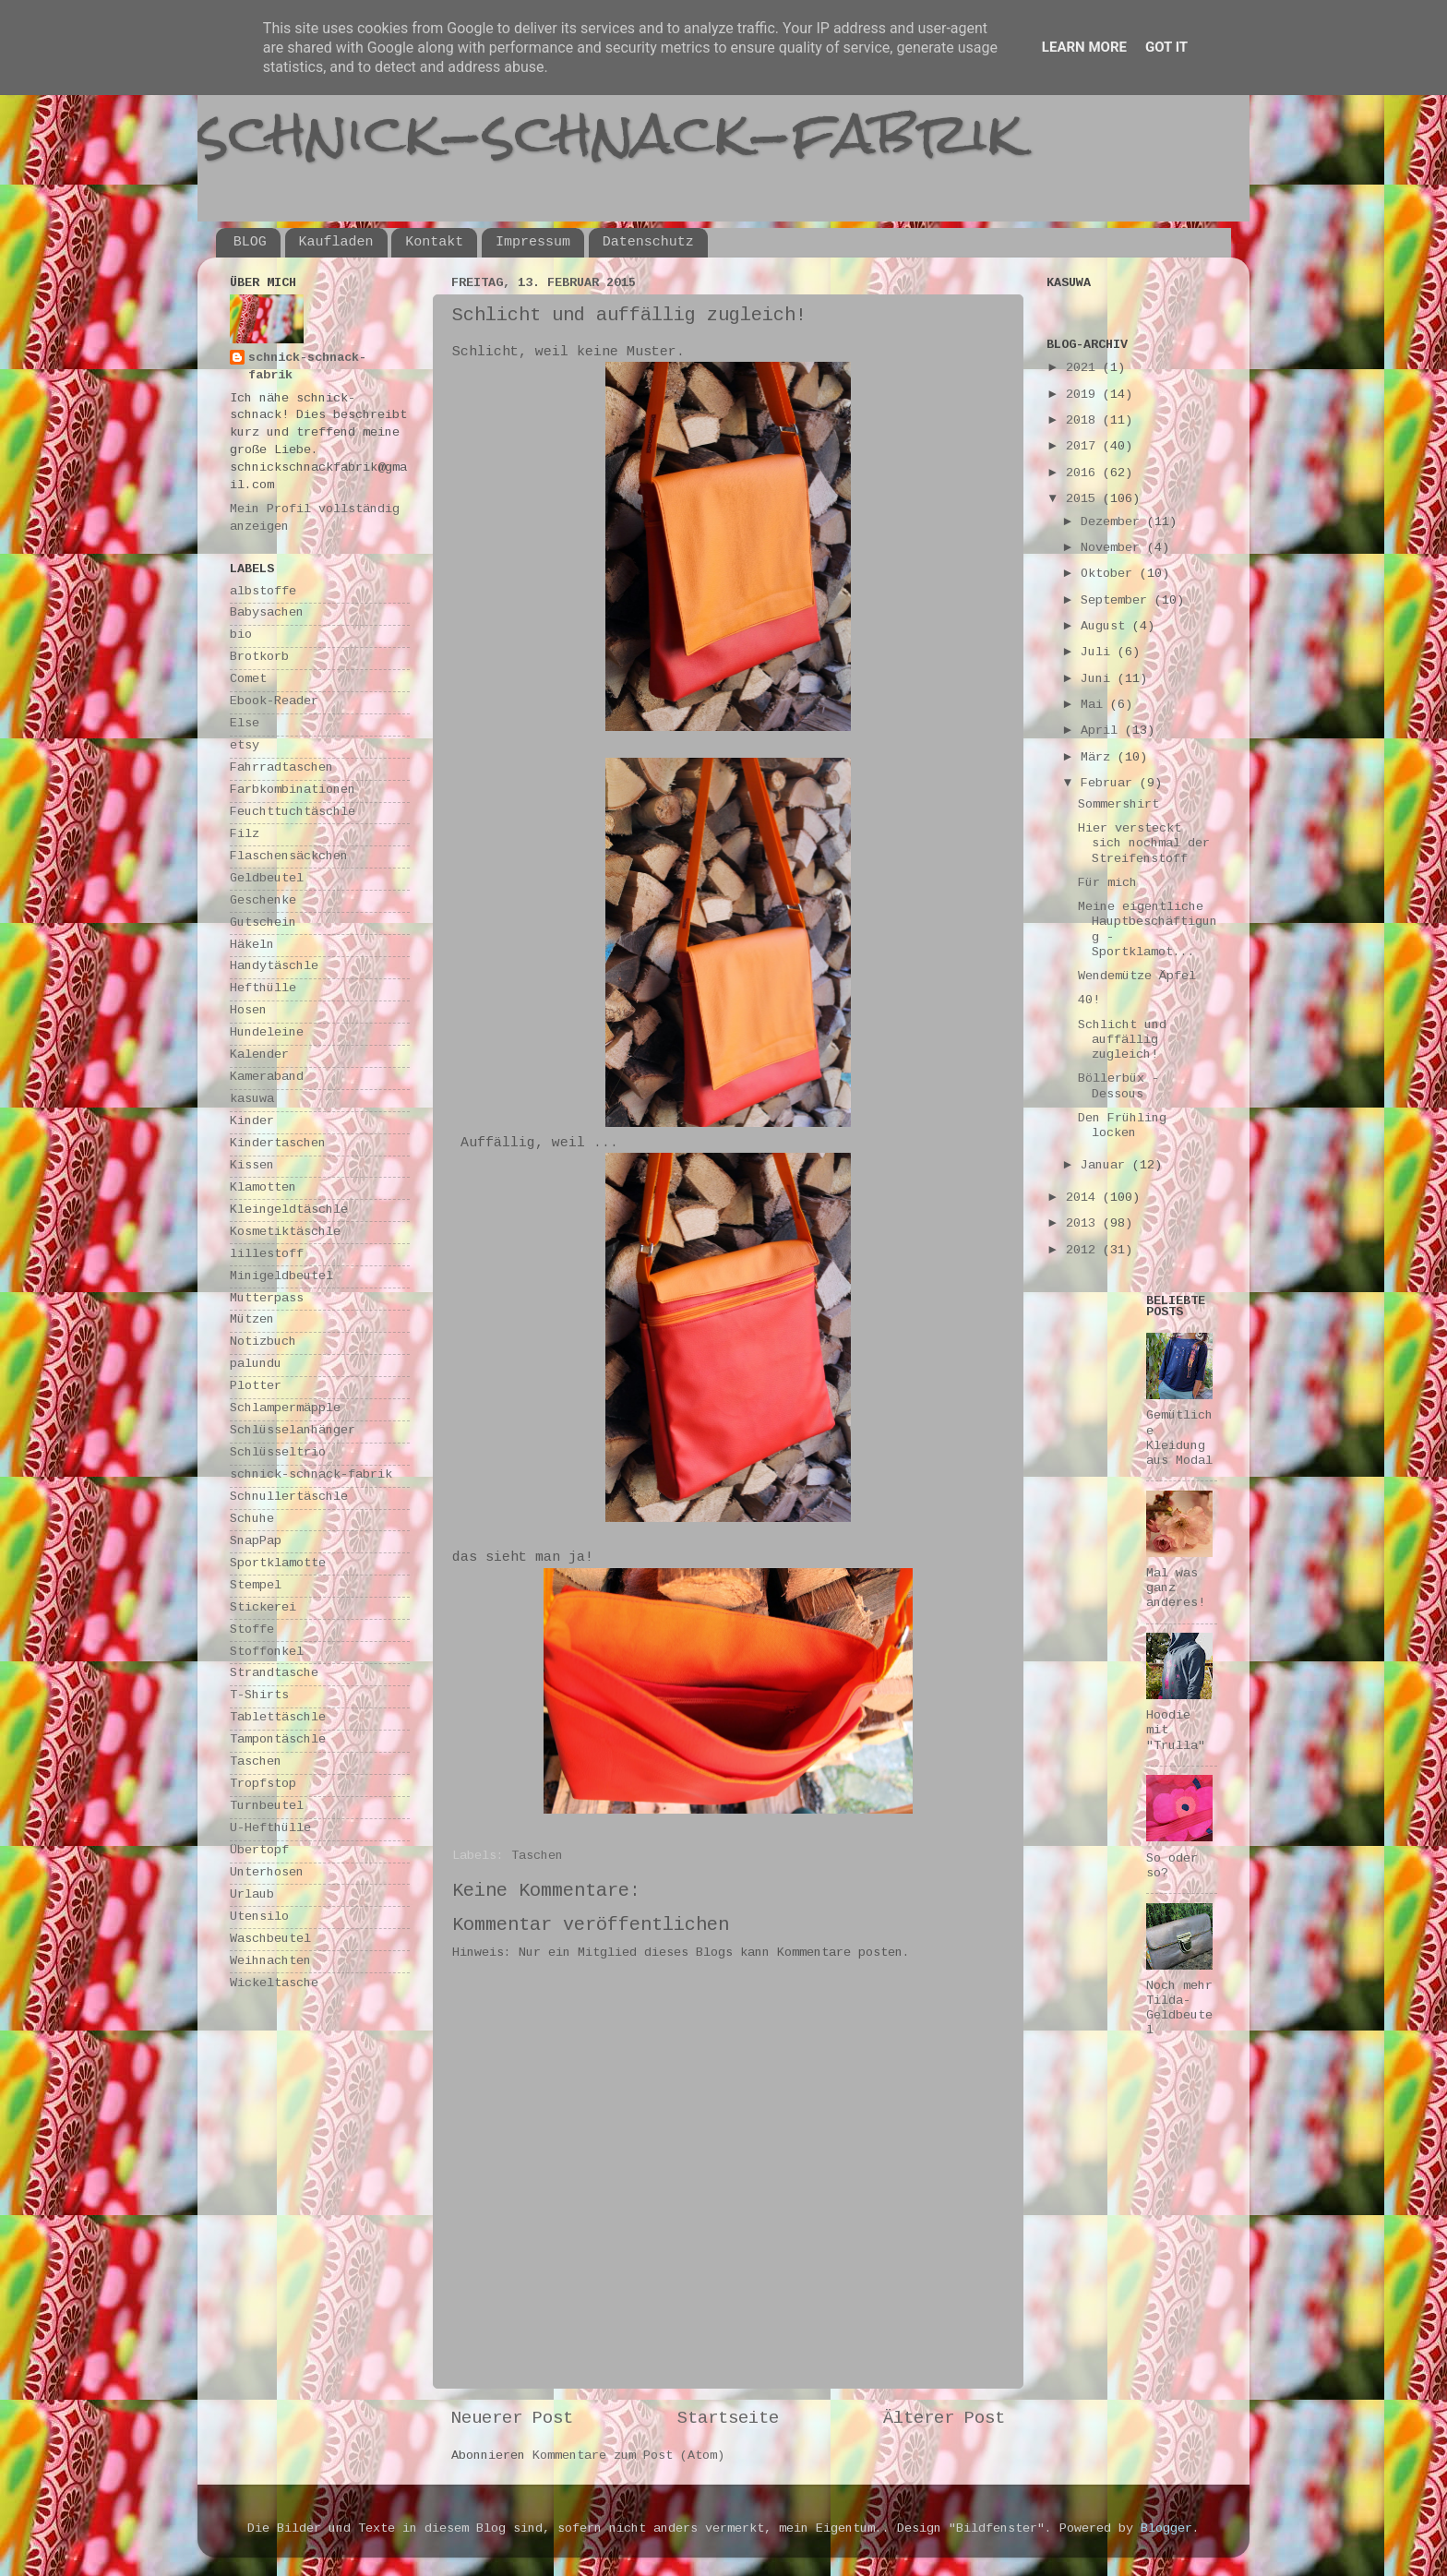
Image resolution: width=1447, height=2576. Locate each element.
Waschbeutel (270, 1940)
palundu (255, 1365)
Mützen (252, 1320)
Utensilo (259, 1917)
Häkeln (252, 946)
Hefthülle (263, 989)
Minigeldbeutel (281, 1277)
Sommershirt (1118, 805)
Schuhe (252, 1520)
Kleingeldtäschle (289, 1210)
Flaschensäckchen (289, 857)
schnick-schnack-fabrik (609, 132)
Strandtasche (274, 1674)
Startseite (728, 2419)
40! (1089, 1001)
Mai (1095, 706)
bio (241, 635)
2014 (1084, 1198)
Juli (1099, 653)
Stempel (255, 1586)
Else (244, 724)
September (1117, 601)
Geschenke (263, 901)
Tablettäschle (278, 1718)
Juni (1099, 680)
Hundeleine (267, 1033)
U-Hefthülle (270, 1829)
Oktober (1110, 574)
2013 (1084, 1224)
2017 (1084, 447)
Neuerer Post (512, 2419)
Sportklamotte (278, 1564)
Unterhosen (267, 1873)
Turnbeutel (267, 1807)
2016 (1084, 474)
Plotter (255, 1387)
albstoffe (263, 592)
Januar (1106, 1166)
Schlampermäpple (285, 1409)
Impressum (533, 242)
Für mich (1107, 884)
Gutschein (263, 923)
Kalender (259, 1055)
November (1114, 549)
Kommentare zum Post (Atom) (628, 2456)
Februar (1110, 784)
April (1103, 731)
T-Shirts (259, 1696)
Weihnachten (270, 1962)
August (1106, 627)
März (1099, 758)
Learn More (1084, 47)
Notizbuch (263, 1342)
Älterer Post (944, 2419)
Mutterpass (267, 1299)
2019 (1084, 395)
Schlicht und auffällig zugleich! (1122, 1040)
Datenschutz (648, 242)
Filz (244, 835)
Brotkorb (259, 658)
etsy (244, 746)
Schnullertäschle (289, 1497)
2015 (1084, 500)
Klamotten (263, 1188)
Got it (1166, 47)
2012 (1084, 1251)
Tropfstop (263, 1784)
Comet (248, 680)
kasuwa (252, 1100)
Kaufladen (336, 242)
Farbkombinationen (292, 790)
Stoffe (252, 1630)
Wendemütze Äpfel (1137, 977)
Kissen (252, 1166)
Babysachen (267, 613)
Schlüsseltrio (278, 1453)
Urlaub (252, 1895)
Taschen (537, 1856)
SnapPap (255, 1542)
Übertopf (259, 1851)
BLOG (250, 242)
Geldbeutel (267, 879)
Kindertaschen (278, 1144)
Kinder (252, 1122)
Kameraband (267, 1077)
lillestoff (267, 1255)
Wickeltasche (274, 1984)
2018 (1084, 421)
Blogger (1166, 2529)
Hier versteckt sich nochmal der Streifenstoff (1144, 844)
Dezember (1114, 523)
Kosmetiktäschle (285, 1233)
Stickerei (263, 1608)
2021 (1084, 369)
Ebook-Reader (274, 702)
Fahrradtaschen (281, 768)
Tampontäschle (278, 1740)
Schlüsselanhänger (292, 1431)
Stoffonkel (267, 1652)
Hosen (248, 1011)
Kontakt (434, 242)
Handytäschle (274, 967)
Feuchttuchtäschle (292, 813)
